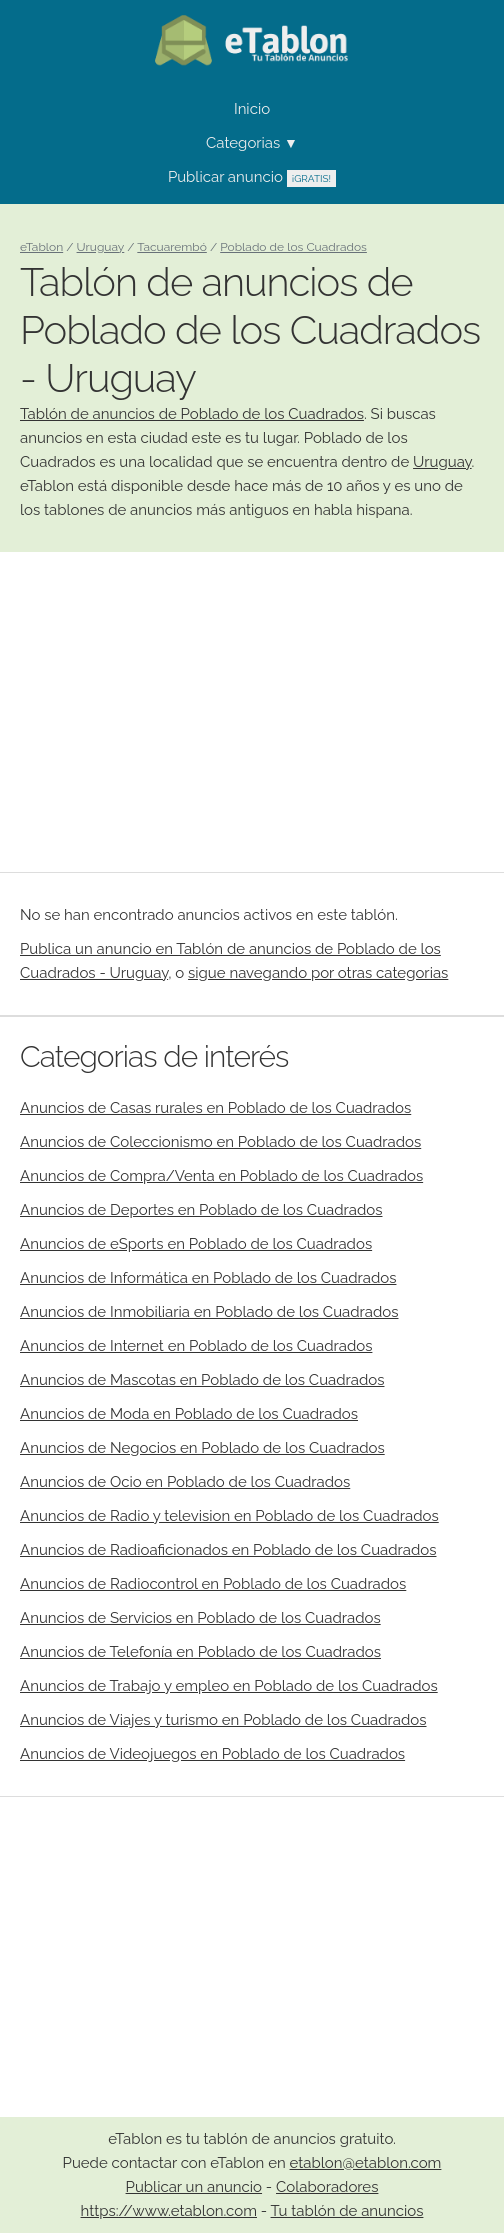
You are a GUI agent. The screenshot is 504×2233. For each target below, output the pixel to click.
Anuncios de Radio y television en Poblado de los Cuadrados (229, 1516)
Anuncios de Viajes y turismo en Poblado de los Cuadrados (223, 1720)
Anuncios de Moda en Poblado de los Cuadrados (189, 1414)
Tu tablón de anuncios (347, 2211)
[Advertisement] (252, 712)
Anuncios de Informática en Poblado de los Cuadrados (208, 1278)
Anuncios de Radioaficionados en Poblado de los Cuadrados (228, 1550)
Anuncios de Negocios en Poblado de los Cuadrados (202, 1448)
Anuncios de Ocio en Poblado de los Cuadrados (185, 1482)
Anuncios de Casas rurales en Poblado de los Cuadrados (215, 1108)
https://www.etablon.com (169, 2211)
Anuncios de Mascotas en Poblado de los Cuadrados (202, 1380)
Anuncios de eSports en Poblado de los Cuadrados (196, 1244)
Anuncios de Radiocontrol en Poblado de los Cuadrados (213, 1584)
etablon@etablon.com (366, 2163)
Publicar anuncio (252, 177)
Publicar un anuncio (194, 2187)
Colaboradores (327, 2187)
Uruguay (442, 462)
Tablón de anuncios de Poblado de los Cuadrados (192, 414)
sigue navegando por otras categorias (318, 973)
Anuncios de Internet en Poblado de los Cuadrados (196, 1346)
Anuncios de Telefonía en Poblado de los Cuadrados (200, 1652)
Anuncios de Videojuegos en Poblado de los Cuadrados (212, 1754)
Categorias (252, 143)
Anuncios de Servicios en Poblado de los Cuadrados (200, 1618)
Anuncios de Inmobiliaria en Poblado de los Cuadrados (209, 1312)
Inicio (252, 109)
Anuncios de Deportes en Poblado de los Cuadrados (201, 1210)
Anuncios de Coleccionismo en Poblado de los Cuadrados (220, 1142)
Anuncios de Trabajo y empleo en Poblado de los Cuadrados (229, 1686)
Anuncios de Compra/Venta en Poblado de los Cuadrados (221, 1176)
